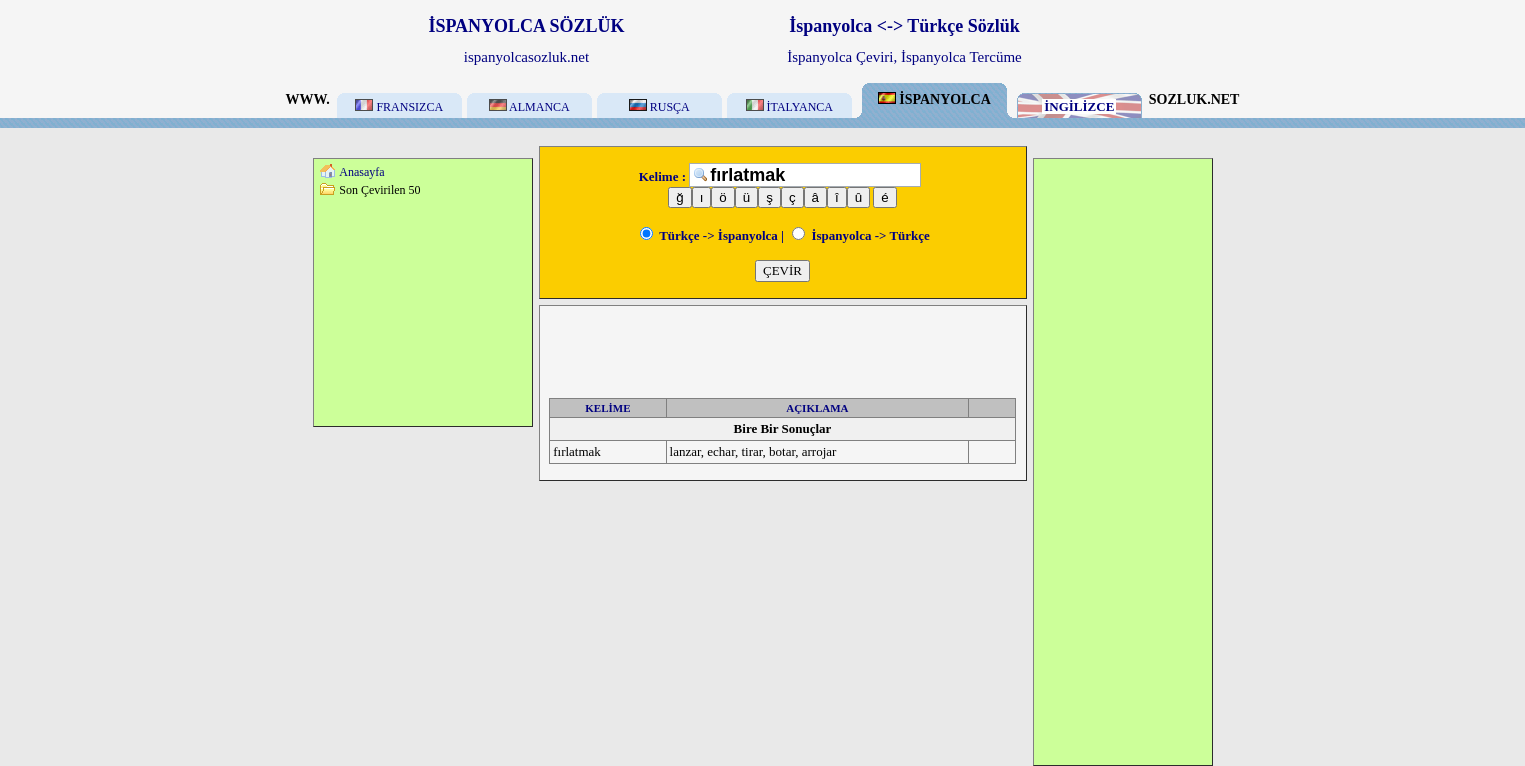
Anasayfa (361, 172)
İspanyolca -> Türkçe (861, 235)
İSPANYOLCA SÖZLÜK (526, 26)
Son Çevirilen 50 (379, 190)
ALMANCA (529, 107)
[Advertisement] (423, 311)
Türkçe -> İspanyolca (709, 235)
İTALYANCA (790, 107)
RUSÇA (659, 107)
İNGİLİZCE (1079, 106)
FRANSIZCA (399, 107)
